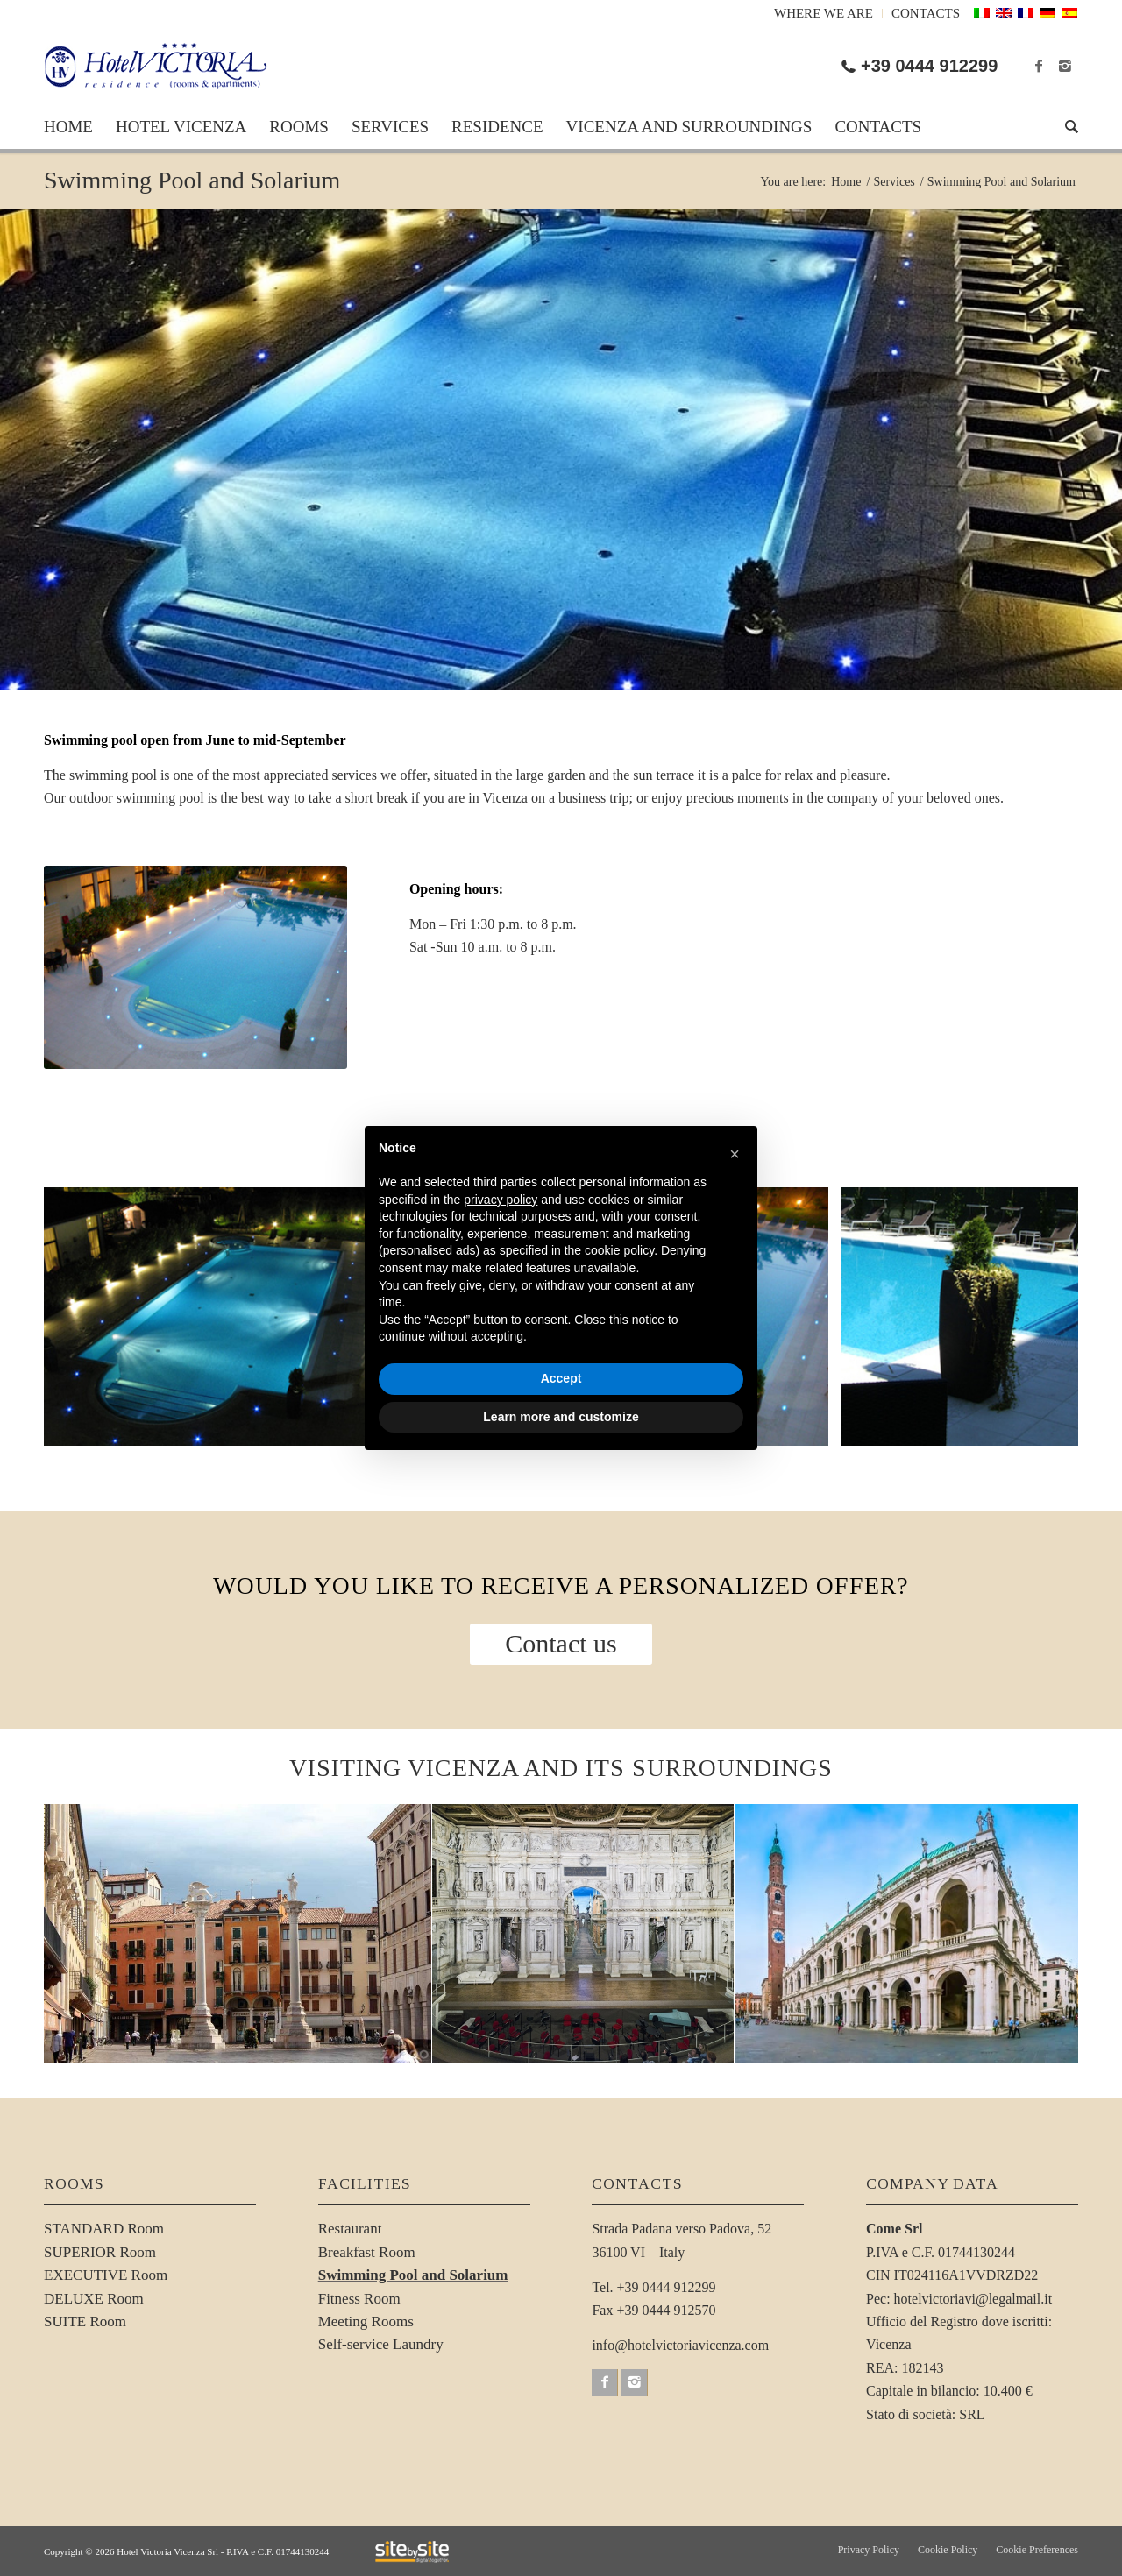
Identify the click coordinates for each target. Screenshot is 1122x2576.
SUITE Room (85, 2321)
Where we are (823, 13)
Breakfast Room (366, 2252)
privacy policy (500, 1199)
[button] (735, 1154)
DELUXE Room (94, 2298)
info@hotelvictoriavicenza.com (680, 2345)
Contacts (925, 13)
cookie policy (619, 1250)
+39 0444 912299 (929, 65)
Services (893, 181)
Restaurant (350, 2228)
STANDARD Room (104, 2228)
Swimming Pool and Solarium (192, 180)
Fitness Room (359, 2298)
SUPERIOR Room (100, 2252)
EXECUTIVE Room (105, 2275)
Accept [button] (561, 1378)
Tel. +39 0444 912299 (653, 2287)
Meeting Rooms (366, 2321)
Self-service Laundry (381, 2344)
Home (846, 181)
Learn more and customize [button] (560, 1417)
